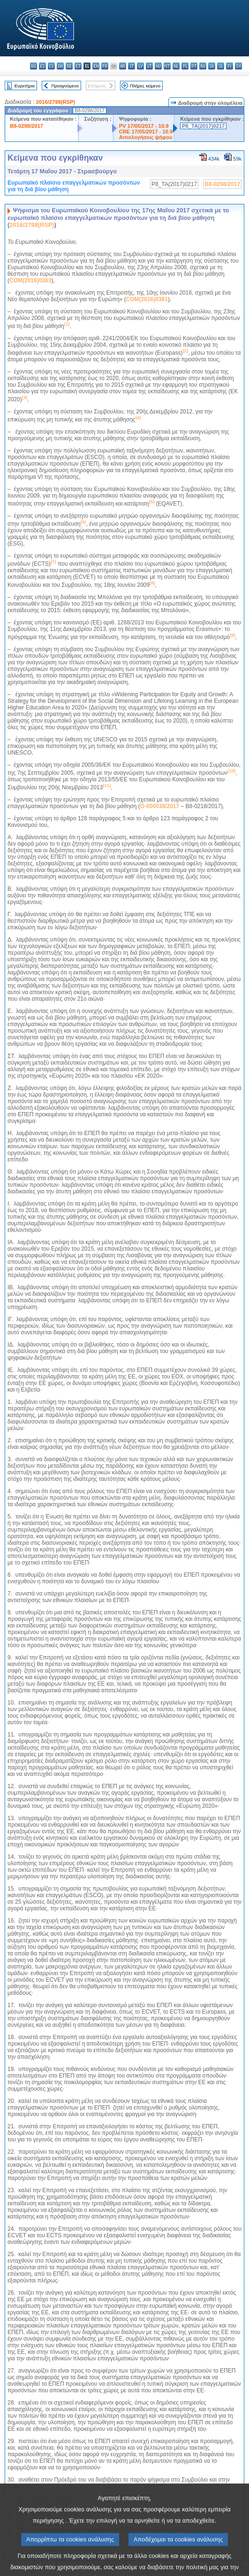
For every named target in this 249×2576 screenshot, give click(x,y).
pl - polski (185, 66)
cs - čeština (51, 66)
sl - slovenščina (220, 66)
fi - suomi (229, 66)
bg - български (33, 66)
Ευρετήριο (25, 85)
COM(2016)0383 (30, 280)
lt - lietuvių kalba (149, 66)
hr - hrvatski (122, 66)
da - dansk (60, 66)
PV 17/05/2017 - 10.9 (144, 126)
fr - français (104, 66)
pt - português (193, 66)
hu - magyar (158, 66)
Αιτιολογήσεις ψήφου (146, 137)
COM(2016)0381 (147, 299)
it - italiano (131, 66)
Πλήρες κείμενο (145, 85)
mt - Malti (167, 66)
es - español (42, 66)
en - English (95, 66)
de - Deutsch (69, 66)
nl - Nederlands (176, 66)
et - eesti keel (78, 66)
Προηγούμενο (64, 85)
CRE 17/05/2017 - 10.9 (146, 131)
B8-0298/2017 (26, 126)
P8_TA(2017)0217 (203, 126)
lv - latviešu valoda (140, 66)
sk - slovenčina (211, 66)
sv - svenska (238, 66)
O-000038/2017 (159, 806)
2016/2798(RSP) (55, 102)
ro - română (202, 66)
